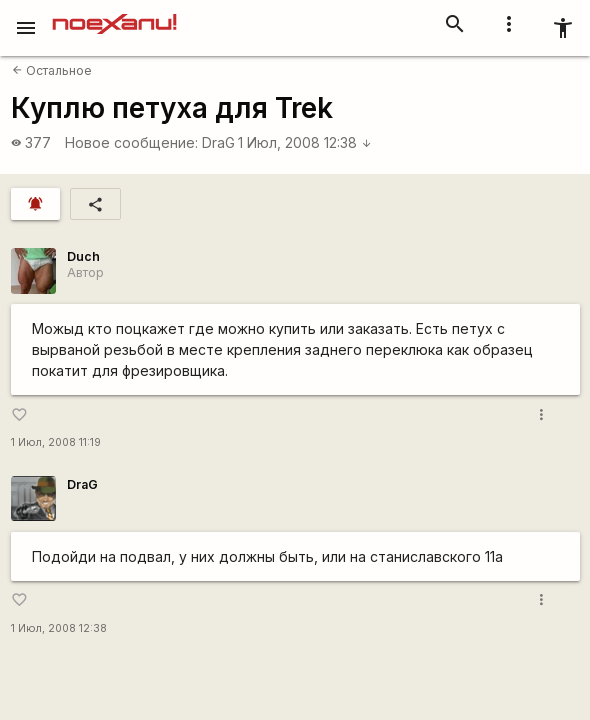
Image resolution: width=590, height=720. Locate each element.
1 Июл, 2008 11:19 (56, 442)
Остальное (52, 70)
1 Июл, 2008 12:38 (305, 142)
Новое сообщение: (131, 142)
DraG (218, 142)
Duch (83, 256)
